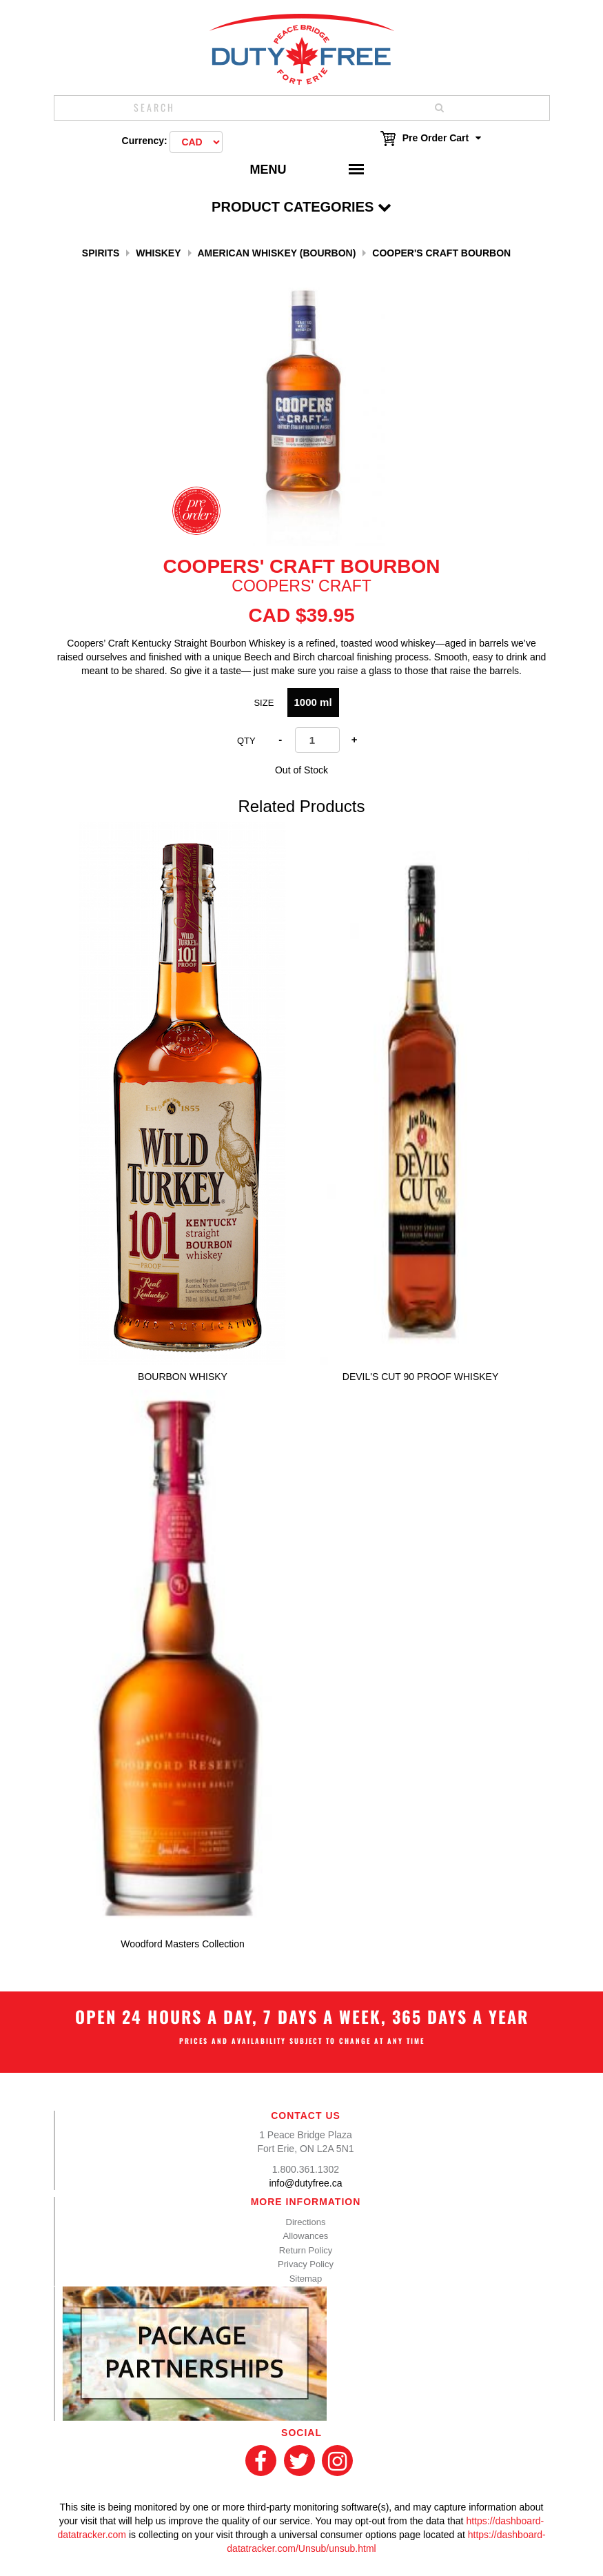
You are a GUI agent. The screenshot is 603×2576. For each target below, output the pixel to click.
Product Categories (301, 206)
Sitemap (306, 2278)
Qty (246, 741)
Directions (306, 2222)
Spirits (100, 252)
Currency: (144, 140)
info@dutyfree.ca (305, 2183)
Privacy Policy (306, 2264)
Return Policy (305, 2250)
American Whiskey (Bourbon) (276, 252)
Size (264, 703)
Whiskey (158, 252)
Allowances (306, 2236)
